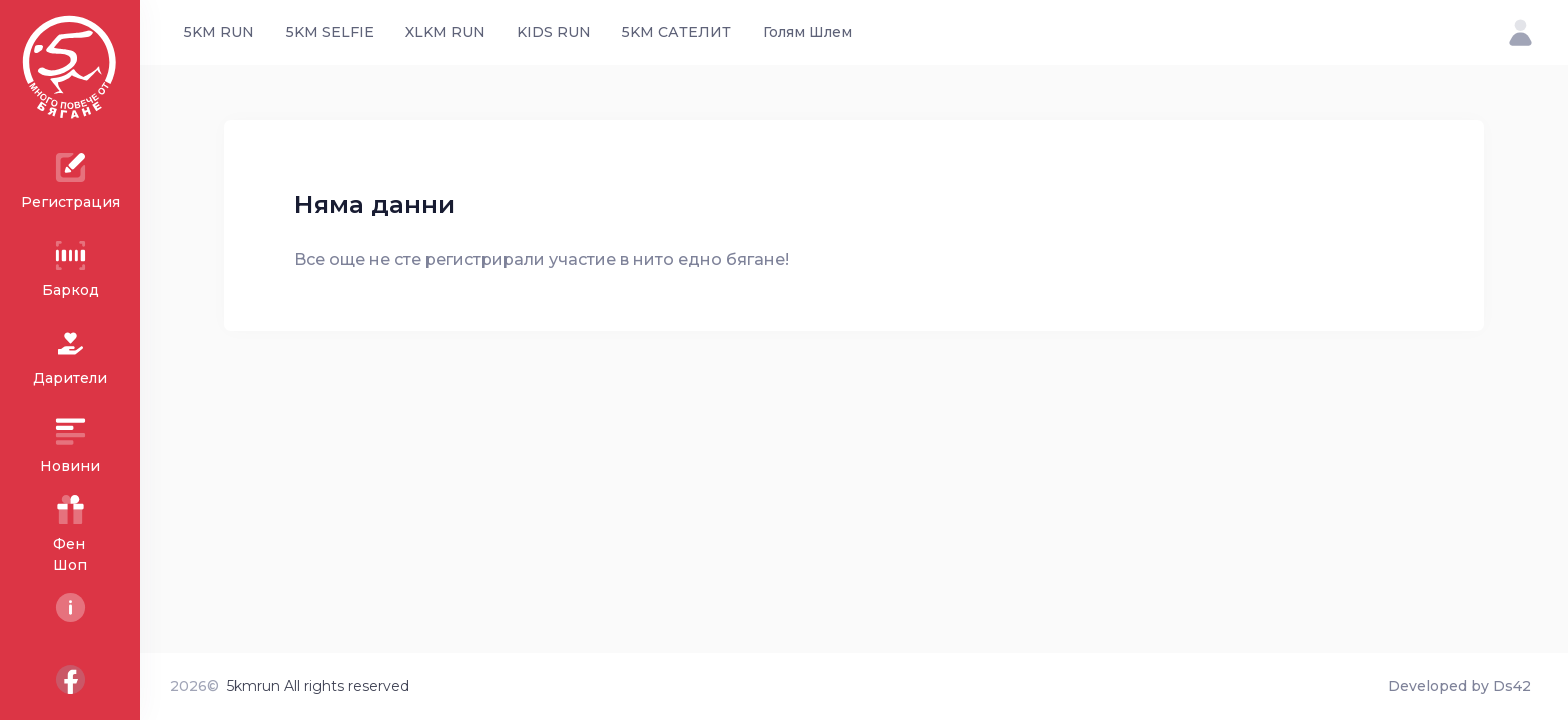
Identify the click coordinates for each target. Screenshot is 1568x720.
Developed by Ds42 (1459, 686)
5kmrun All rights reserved (318, 686)
